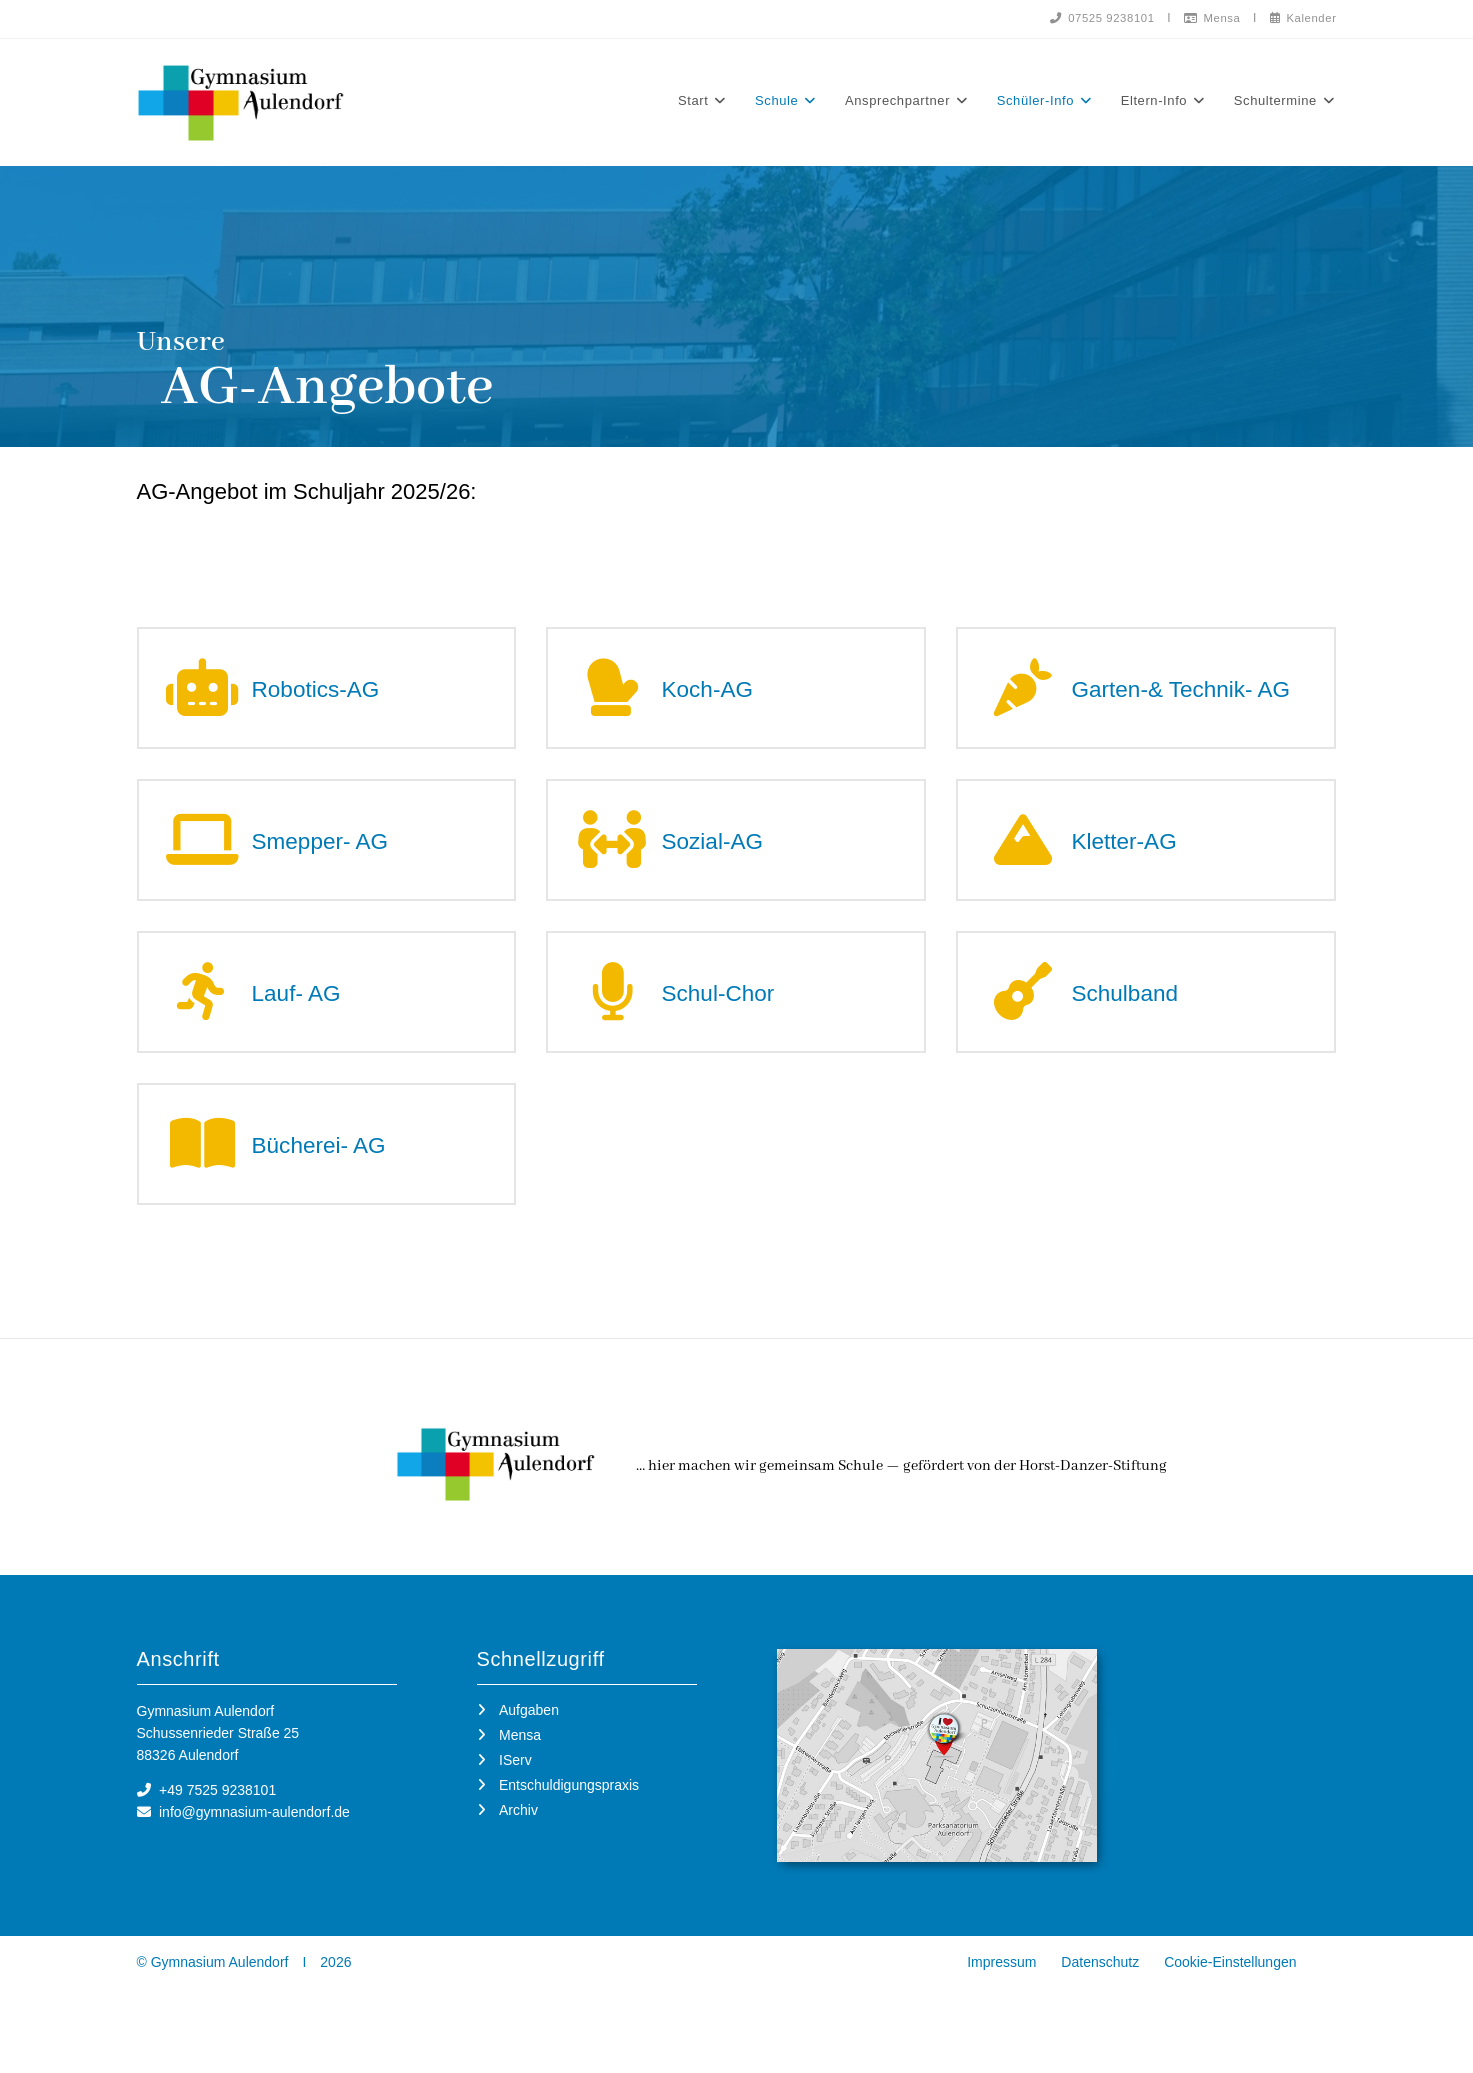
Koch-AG (721, 698)
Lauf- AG (310, 1020)
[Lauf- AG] (206, 1020)
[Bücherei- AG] (206, 1179)
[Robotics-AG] (206, 698)
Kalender (1300, 18)
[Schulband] (1025, 1020)
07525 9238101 (1092, 18)
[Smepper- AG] (206, 861)
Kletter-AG (1138, 861)
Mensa (1206, 18)
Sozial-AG (726, 861)
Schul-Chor (733, 1020)
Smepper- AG (338, 861)
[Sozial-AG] (615, 861)
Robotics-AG (332, 698)
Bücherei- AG (336, 1179)
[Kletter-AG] (1025, 861)
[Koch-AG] (615, 698)
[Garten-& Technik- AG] (1025, 698)
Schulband (1139, 1020)
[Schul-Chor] (615, 1020)
